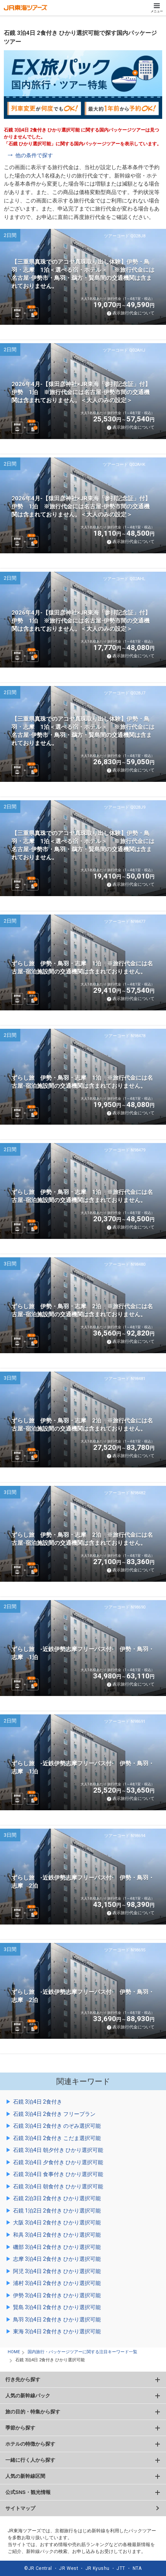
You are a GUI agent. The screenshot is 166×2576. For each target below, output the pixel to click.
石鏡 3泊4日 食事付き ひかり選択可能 (58, 2174)
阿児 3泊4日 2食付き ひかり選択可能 (57, 2271)
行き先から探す (22, 2379)
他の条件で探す (34, 155)
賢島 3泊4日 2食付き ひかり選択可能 (57, 2307)
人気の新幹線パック (27, 2395)
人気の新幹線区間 (25, 2476)
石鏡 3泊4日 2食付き (37, 2102)
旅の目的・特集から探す (32, 2412)
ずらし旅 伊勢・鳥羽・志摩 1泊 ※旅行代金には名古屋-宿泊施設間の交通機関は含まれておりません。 (82, 967)
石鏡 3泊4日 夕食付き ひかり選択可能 (58, 2162)
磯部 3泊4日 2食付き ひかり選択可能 (57, 2247)
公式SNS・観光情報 (28, 2492)
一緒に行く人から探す (30, 2460)
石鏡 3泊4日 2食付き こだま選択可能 (57, 2138)
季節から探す (20, 2428)
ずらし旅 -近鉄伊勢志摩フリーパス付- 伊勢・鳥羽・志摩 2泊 (83, 1881)
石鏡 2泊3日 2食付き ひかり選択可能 (57, 2198)
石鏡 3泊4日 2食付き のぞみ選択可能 (57, 2126)
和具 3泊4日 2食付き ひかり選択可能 (57, 2235)
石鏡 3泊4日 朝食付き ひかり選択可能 (58, 2186)
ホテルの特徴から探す (30, 2444)
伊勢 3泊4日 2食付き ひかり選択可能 (57, 2295)
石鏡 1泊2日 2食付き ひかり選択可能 (57, 2211)
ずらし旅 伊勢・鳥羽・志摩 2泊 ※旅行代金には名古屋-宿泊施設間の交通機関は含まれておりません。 (82, 1310)
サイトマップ (20, 2508)
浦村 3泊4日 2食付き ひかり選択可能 (57, 2283)
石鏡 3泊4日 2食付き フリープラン (54, 2114)
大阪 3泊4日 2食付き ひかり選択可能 (57, 2222)
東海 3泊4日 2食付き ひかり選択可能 (57, 2331)
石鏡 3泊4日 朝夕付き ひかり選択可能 (58, 2150)
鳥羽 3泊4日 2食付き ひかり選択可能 (57, 2319)
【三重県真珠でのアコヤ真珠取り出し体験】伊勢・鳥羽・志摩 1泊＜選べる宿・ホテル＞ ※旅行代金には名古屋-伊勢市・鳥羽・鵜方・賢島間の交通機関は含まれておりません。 (83, 274)
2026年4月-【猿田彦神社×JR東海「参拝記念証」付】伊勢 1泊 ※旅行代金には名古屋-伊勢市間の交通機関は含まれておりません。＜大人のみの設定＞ (81, 392)
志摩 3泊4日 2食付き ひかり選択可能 (57, 2259)
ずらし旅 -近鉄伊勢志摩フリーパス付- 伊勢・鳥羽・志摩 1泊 (83, 1653)
